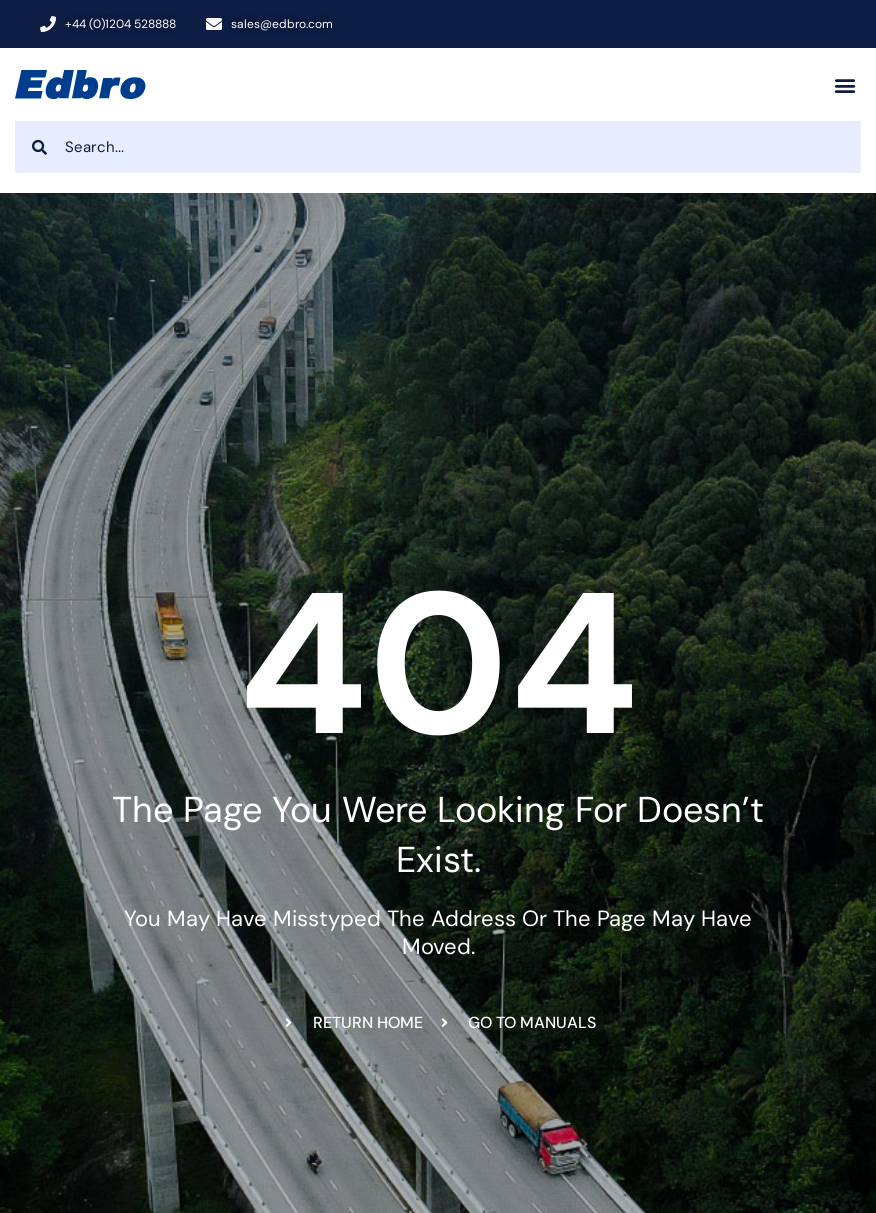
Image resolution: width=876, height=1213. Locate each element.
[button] (844, 84)
